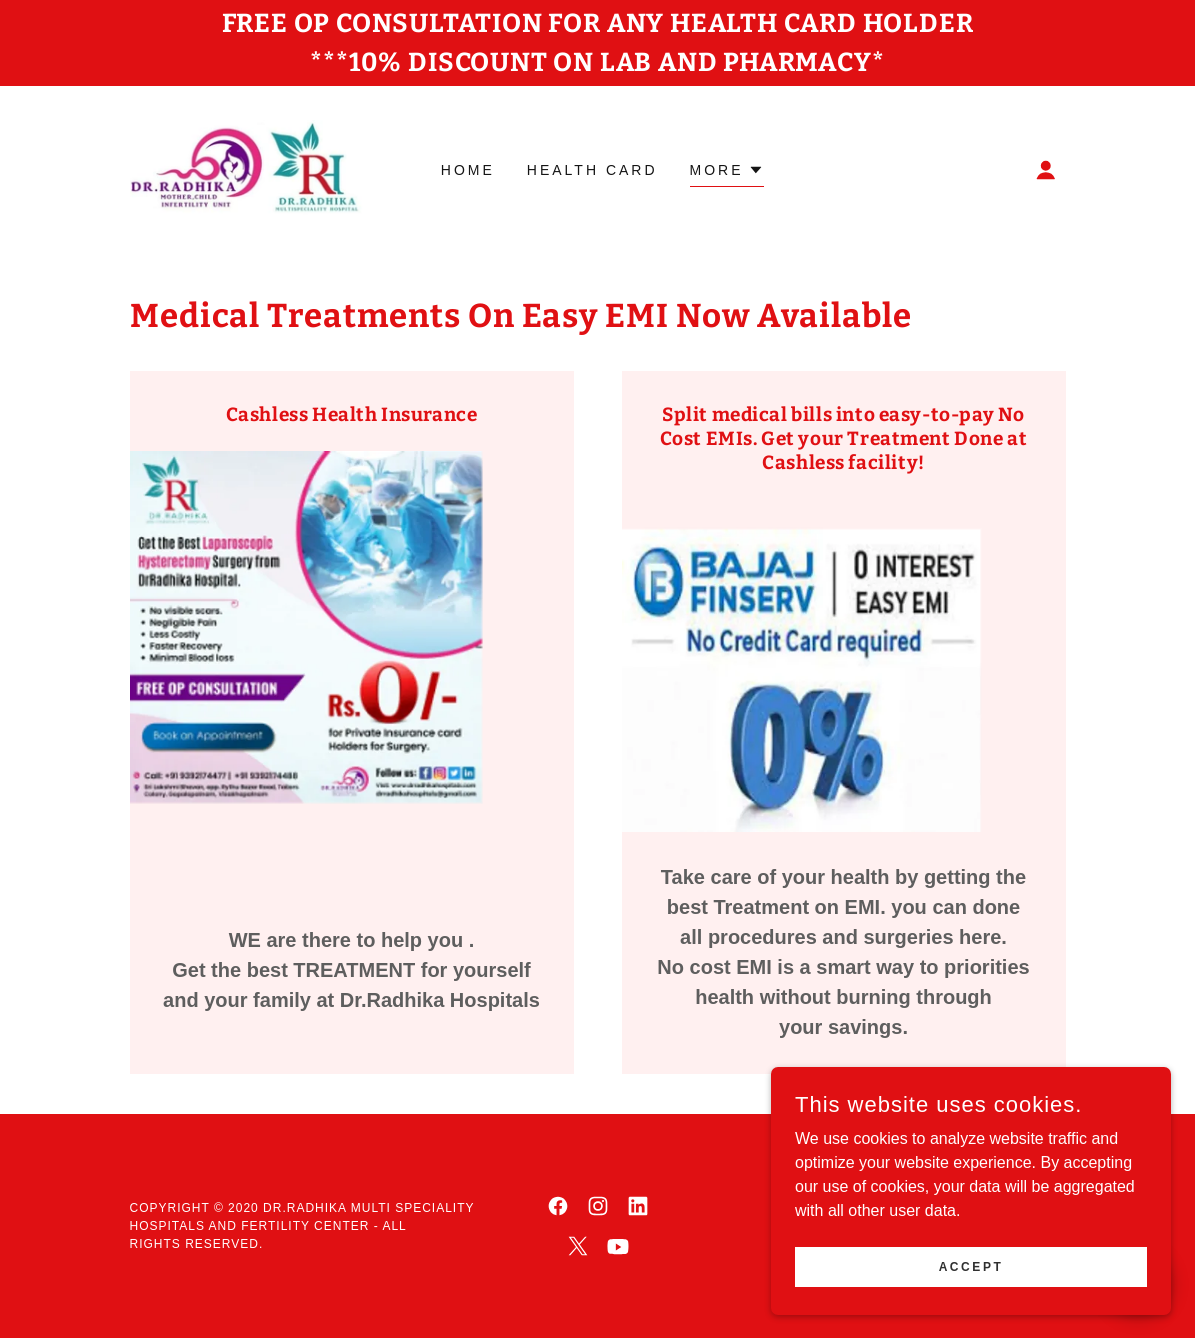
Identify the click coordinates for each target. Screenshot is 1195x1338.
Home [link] (468, 170)
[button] (1046, 170)
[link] (247, 168)
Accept (971, 1266)
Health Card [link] (592, 170)
